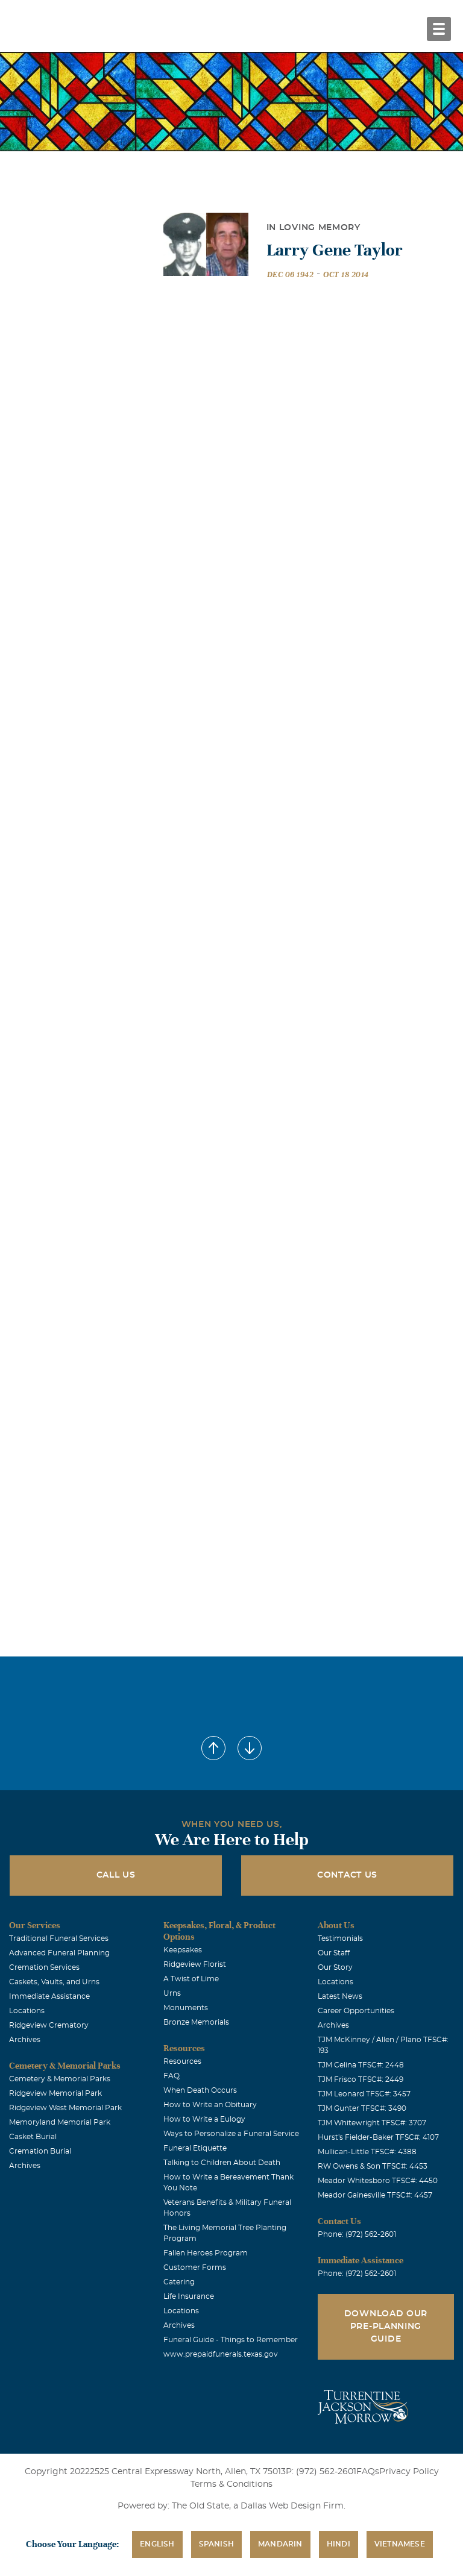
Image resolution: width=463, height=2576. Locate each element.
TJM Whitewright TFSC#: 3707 (372, 2122)
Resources (182, 2061)
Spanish (216, 2544)
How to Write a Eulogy (204, 2119)
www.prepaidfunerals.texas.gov (220, 2354)
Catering (179, 2282)
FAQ (171, 2075)
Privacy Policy (409, 2472)
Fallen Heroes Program (205, 2253)
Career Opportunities (356, 2010)
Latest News (340, 1996)
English (157, 2544)
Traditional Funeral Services (59, 1938)
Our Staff (334, 1953)
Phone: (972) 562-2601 (357, 2234)
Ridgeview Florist (194, 1964)
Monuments (185, 2007)
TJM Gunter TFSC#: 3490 (362, 2108)
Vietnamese (399, 2544)
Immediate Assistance (49, 1996)
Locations (27, 2010)
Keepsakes (182, 1950)
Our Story (335, 1967)
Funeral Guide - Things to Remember (230, 2339)
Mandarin (280, 2544)
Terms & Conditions (231, 2484)
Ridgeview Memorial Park (55, 2093)
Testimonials (340, 1938)
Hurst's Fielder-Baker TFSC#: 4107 (378, 2137)
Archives (24, 2039)
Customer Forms (194, 2267)
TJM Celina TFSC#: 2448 (361, 2065)
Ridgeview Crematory (49, 2025)
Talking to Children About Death (221, 2162)
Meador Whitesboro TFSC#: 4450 (378, 2180)
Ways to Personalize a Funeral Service (231, 2133)
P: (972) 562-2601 (321, 2472)
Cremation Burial (40, 2151)
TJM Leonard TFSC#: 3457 (364, 2094)
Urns (172, 1993)
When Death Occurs (200, 2090)
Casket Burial (33, 2136)
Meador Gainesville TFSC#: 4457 (375, 2195)
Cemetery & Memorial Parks (59, 2078)
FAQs (367, 2472)
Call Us (116, 1875)
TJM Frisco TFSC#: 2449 (360, 2079)
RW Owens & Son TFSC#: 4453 (372, 2166)
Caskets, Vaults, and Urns (54, 1981)
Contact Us (347, 1875)
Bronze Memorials (196, 2022)
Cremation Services (44, 1967)
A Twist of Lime (191, 1978)
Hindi (338, 2544)
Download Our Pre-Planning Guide (385, 2326)
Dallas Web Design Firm (292, 2506)
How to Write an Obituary (210, 2104)
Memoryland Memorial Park (59, 2122)
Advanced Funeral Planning (59, 1953)
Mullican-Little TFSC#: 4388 (367, 2151)
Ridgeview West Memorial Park (65, 2107)
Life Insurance (188, 2296)
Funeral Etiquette (195, 2148)
